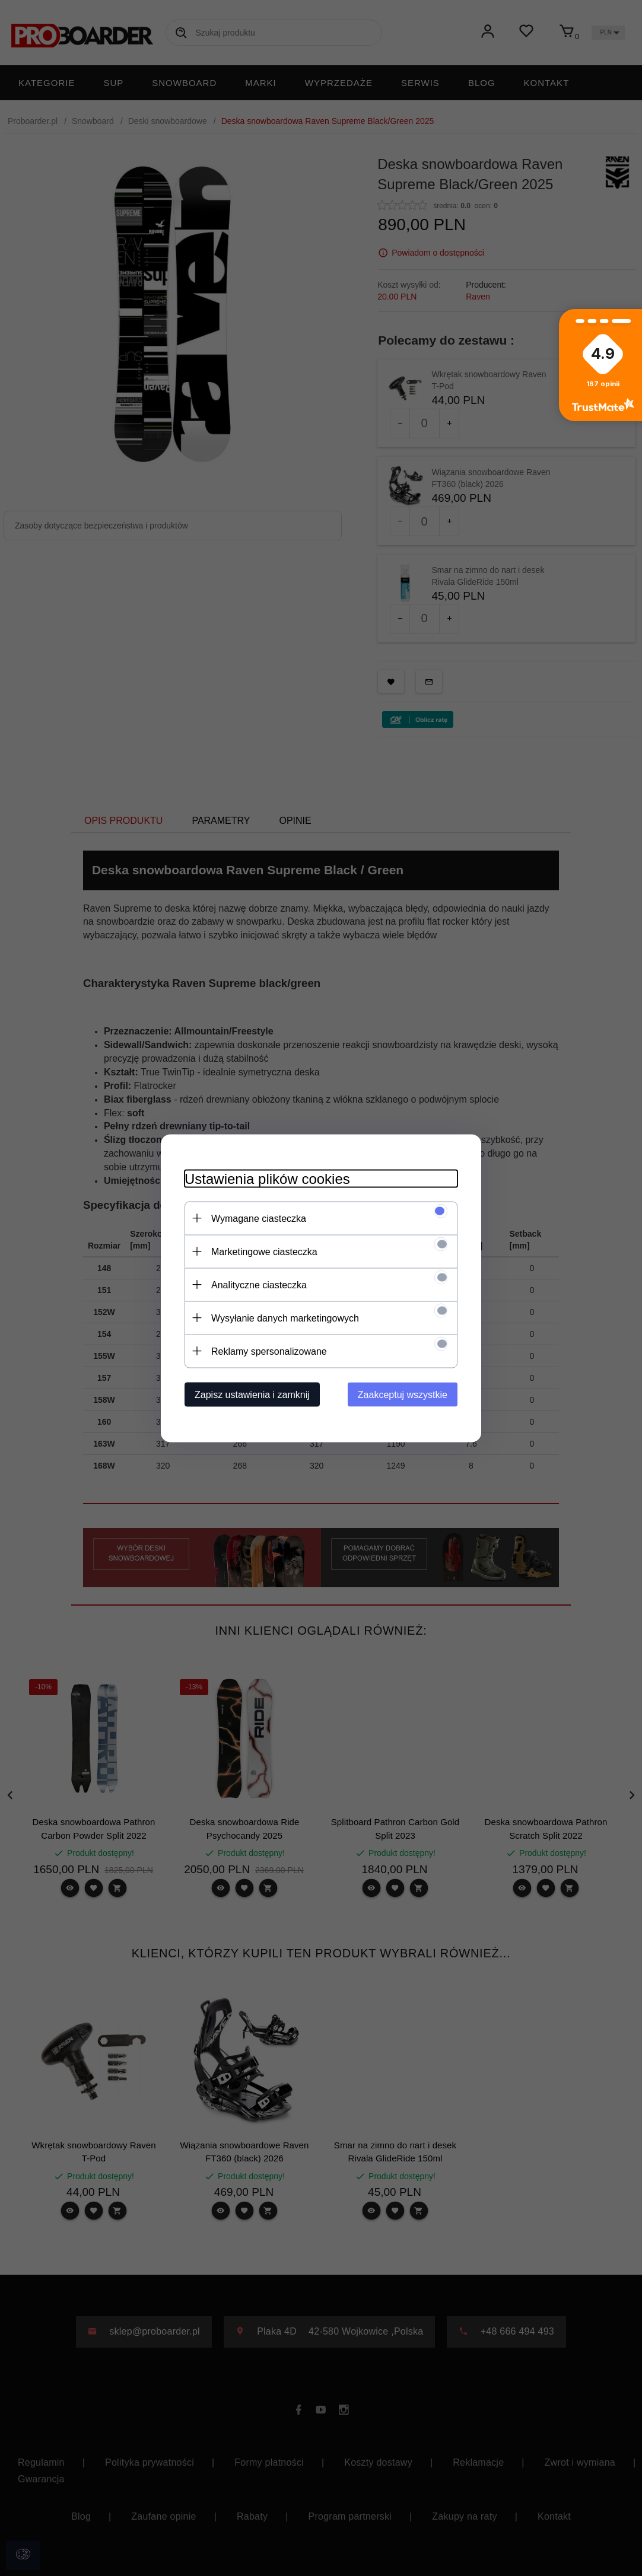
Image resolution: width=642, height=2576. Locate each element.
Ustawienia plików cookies (267, 1178)
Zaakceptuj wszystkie (402, 1394)
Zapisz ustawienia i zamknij (252, 1394)
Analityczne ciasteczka (259, 1284)
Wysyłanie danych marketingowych (285, 1318)
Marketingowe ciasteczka (264, 1251)
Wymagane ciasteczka (258, 1218)
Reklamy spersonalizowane (269, 1351)
